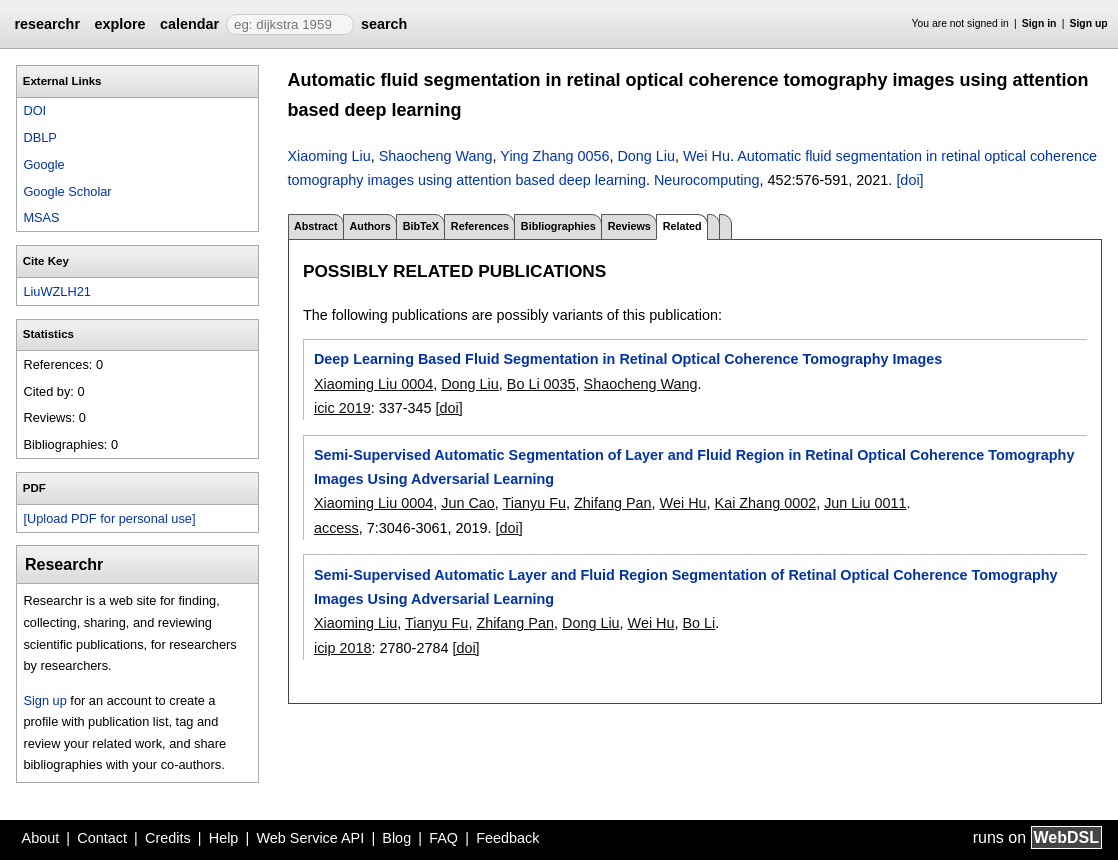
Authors (369, 226)
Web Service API (310, 838)
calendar (189, 24)
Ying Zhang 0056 (554, 156)
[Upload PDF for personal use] (109, 518)
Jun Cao (468, 503)
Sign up (1089, 23)
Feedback (507, 838)
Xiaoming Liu (329, 156)
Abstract (316, 226)
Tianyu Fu (534, 503)
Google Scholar (67, 191)
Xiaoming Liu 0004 (373, 384)
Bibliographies (558, 226)
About (41, 838)
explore (119, 24)
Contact (102, 838)
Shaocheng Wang (436, 156)
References (480, 226)
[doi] (909, 180)
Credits (168, 838)
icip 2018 (343, 648)
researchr (47, 24)
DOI (34, 110)
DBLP (39, 137)
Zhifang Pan (613, 503)
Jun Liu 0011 (865, 503)
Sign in (1039, 23)
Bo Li (699, 623)
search (384, 24)
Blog (396, 838)
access (336, 528)
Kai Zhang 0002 (766, 503)
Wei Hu (706, 156)
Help (224, 838)
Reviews (629, 226)
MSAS (41, 217)
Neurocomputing (707, 180)
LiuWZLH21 (57, 291)
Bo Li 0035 (541, 384)
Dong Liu (646, 156)
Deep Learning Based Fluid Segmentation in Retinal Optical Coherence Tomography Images (628, 359)
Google (43, 164)
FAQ (443, 838)
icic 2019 (342, 408)
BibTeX (421, 226)
